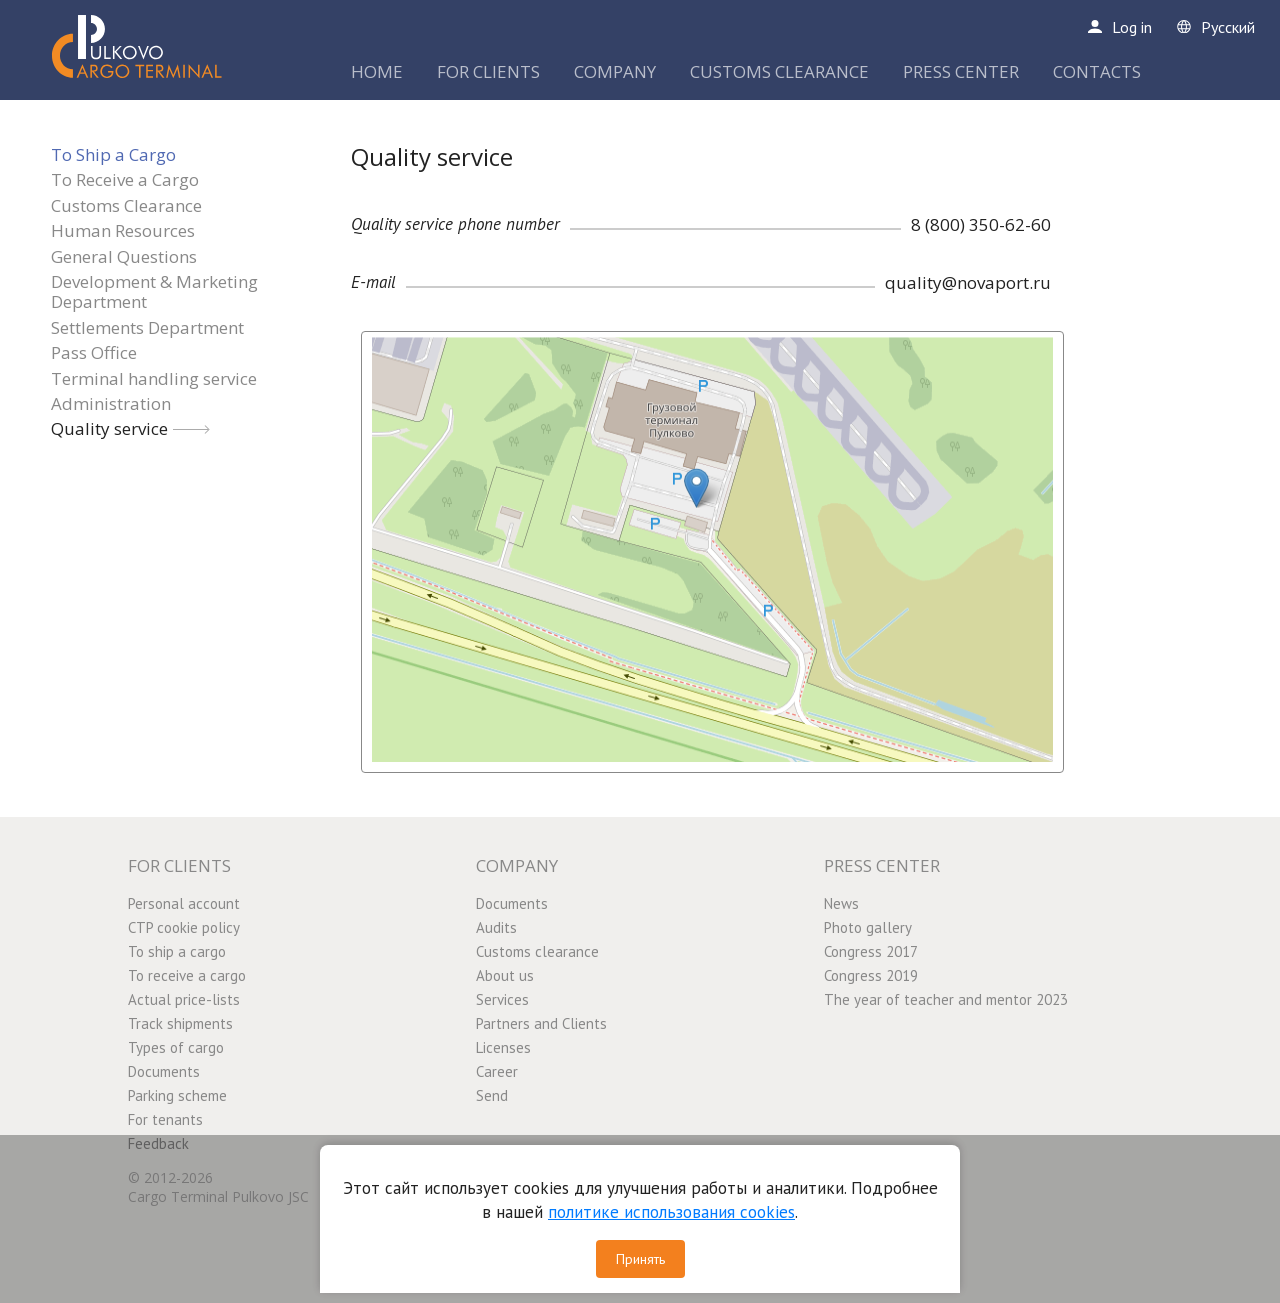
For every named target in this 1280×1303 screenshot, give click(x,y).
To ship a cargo (177, 951)
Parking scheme (177, 1095)
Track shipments (180, 1023)
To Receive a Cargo (125, 179)
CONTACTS (1097, 71)
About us (505, 975)
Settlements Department (147, 327)
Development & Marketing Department (154, 291)
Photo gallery (868, 927)
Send (492, 1095)
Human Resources (123, 230)
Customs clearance (537, 951)
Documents (164, 1071)
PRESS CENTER (961, 71)
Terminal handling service (154, 378)
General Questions (124, 256)
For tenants (165, 1119)
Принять (640, 1259)
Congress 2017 (871, 951)
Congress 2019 (871, 975)
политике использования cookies (671, 1212)
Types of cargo (176, 1047)
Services (502, 999)
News (841, 903)
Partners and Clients (541, 1023)
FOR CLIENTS (488, 71)
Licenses (503, 1047)
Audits (496, 927)
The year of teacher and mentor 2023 (946, 999)
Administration (111, 403)
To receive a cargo (187, 975)
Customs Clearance (126, 205)
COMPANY (615, 71)
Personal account (184, 903)
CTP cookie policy (184, 927)
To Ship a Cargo (113, 154)
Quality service (109, 428)
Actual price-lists (184, 999)
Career (497, 1071)
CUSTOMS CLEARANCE (779, 71)
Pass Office (94, 352)
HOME (377, 71)
